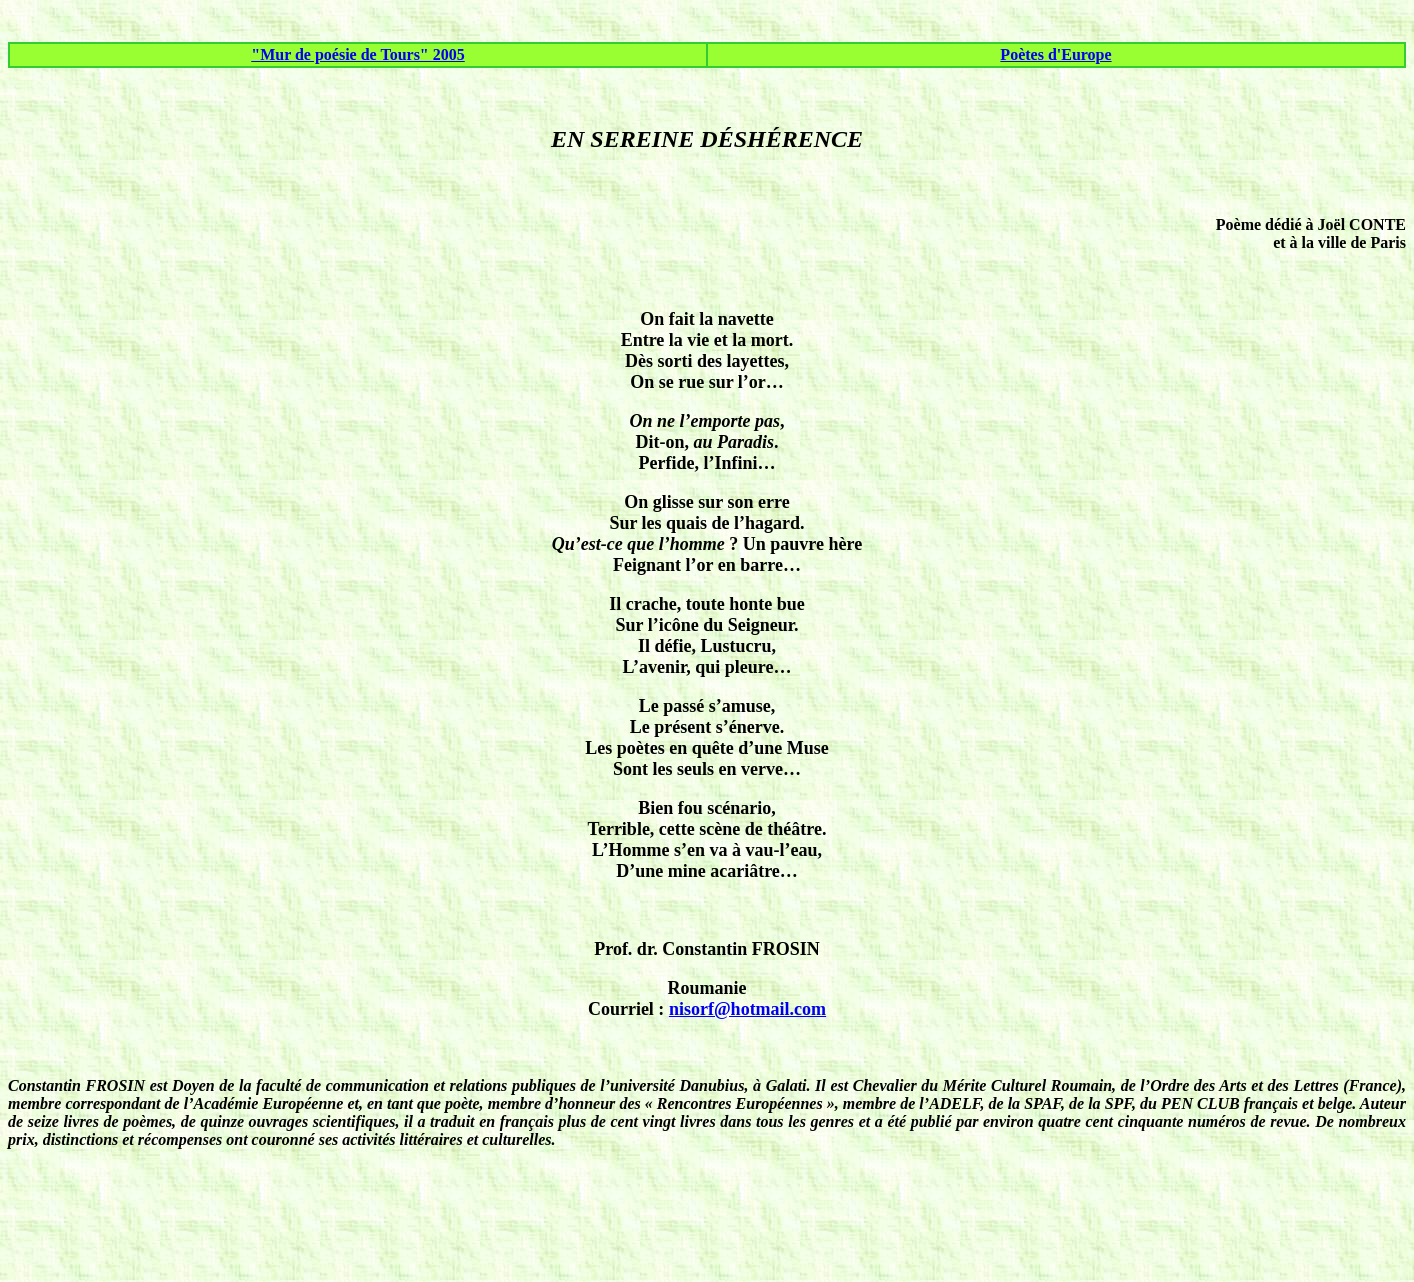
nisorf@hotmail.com (747, 1009)
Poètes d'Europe (1055, 54)
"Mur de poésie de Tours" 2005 (358, 54)
